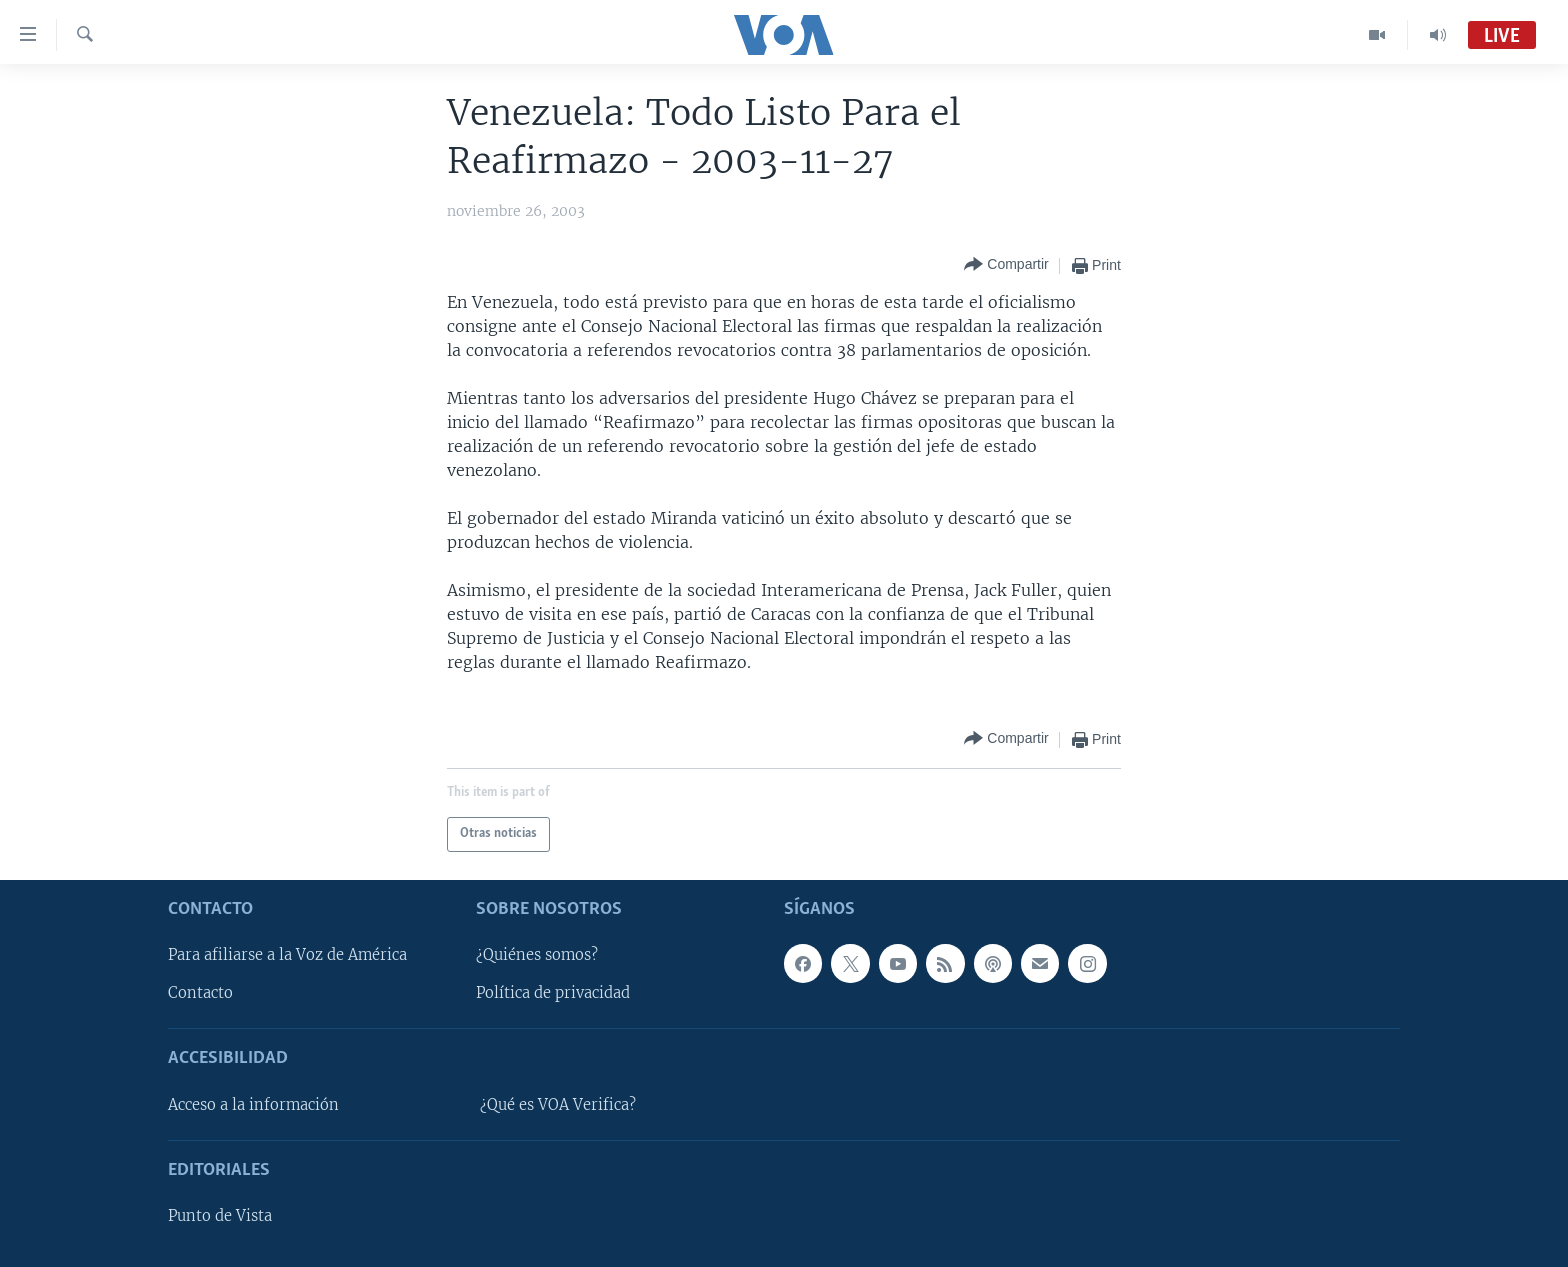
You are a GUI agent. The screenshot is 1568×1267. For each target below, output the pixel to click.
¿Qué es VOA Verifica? (558, 1104)
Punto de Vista (220, 1216)
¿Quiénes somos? (537, 955)
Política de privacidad (553, 993)
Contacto (200, 993)
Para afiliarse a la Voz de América (287, 955)
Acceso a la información (253, 1104)
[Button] (1006, 265)
